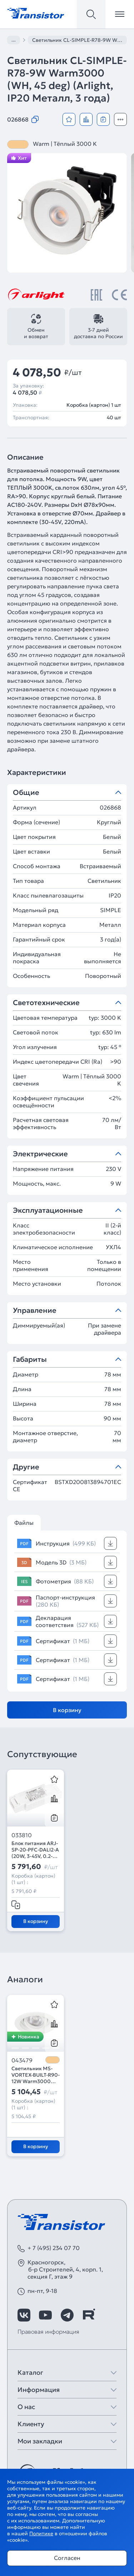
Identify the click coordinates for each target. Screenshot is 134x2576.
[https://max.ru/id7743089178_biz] (110, 2315)
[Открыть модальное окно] (120, 119)
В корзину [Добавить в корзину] (67, 1710)
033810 (21, 1835)
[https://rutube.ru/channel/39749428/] (88, 2315)
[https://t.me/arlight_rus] (67, 2315)
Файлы (24, 1522)
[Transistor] (35, 12)
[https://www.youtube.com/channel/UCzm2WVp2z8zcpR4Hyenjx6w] (45, 2315)
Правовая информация (48, 2331)
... (13, 39)
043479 (22, 2060)
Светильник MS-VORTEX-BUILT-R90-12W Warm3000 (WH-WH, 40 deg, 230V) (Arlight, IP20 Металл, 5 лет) (35, 2075)
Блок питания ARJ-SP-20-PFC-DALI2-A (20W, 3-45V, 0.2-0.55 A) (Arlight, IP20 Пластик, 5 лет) (35, 1849)
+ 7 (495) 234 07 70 (54, 2247)
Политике (41, 2533)
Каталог (30, 2372)
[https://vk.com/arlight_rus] (24, 2315)
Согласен (67, 2557)
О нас (26, 2407)
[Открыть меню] (119, 14)
